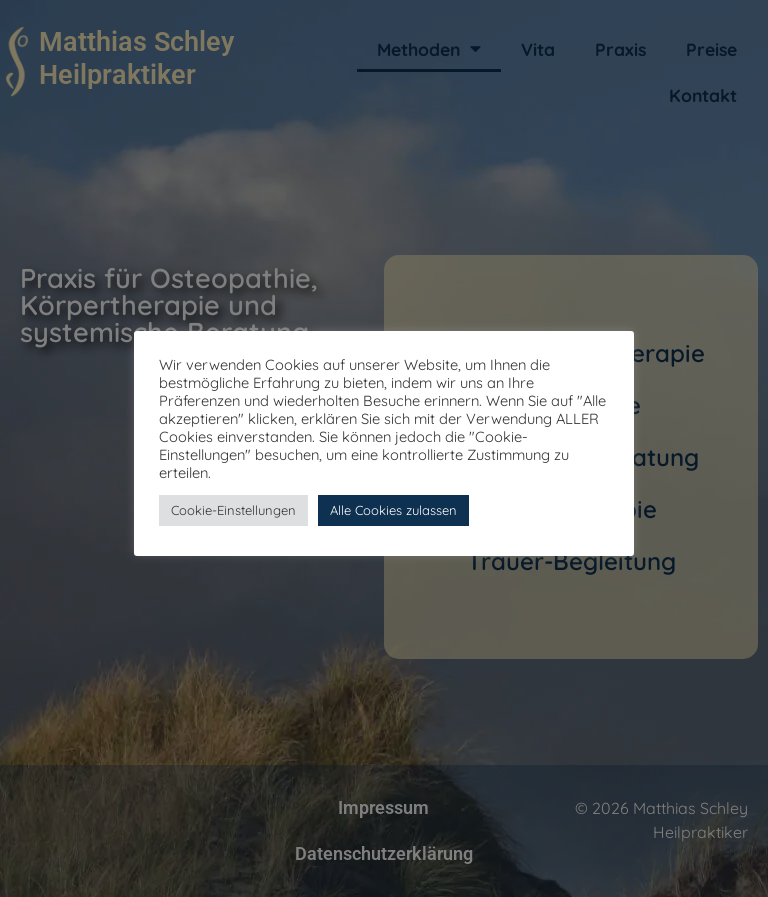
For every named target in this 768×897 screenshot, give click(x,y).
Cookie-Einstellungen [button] (233, 510)
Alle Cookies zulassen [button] (393, 510)
